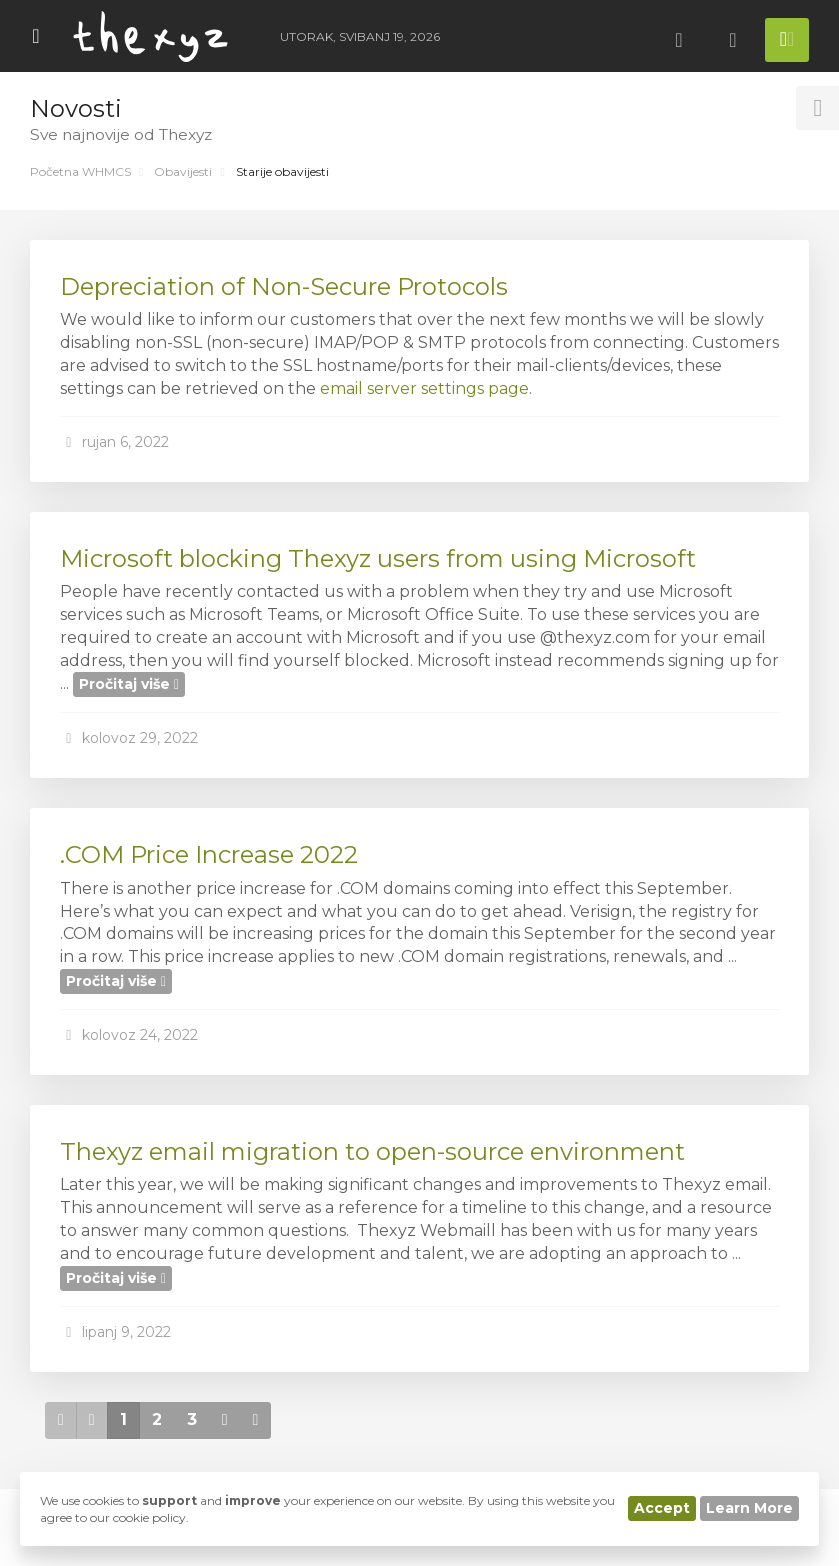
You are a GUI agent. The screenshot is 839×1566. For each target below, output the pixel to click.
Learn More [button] (749, 1508)
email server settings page (424, 388)
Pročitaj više (129, 684)
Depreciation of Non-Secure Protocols (284, 286)
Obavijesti (183, 171)
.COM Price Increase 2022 (209, 854)
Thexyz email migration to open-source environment (372, 1151)
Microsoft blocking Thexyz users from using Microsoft (378, 558)
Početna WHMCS (80, 171)
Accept (662, 1508)
